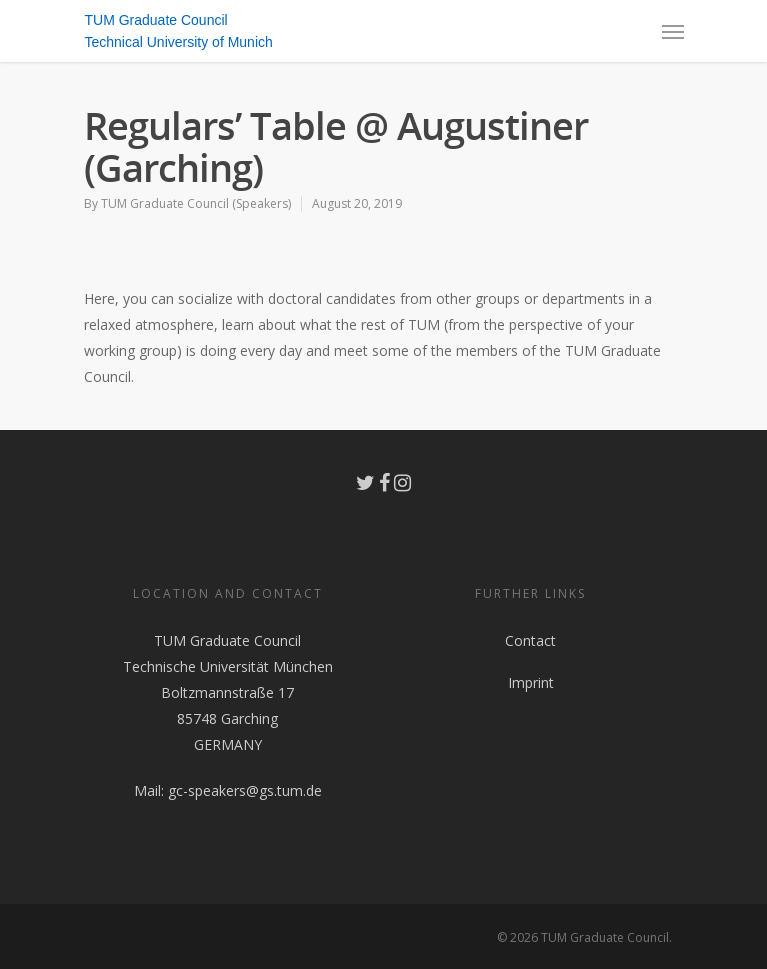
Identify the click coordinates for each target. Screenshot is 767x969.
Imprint (531, 682)
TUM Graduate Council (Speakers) (196, 203)
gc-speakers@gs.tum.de (245, 790)
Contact (530, 640)
